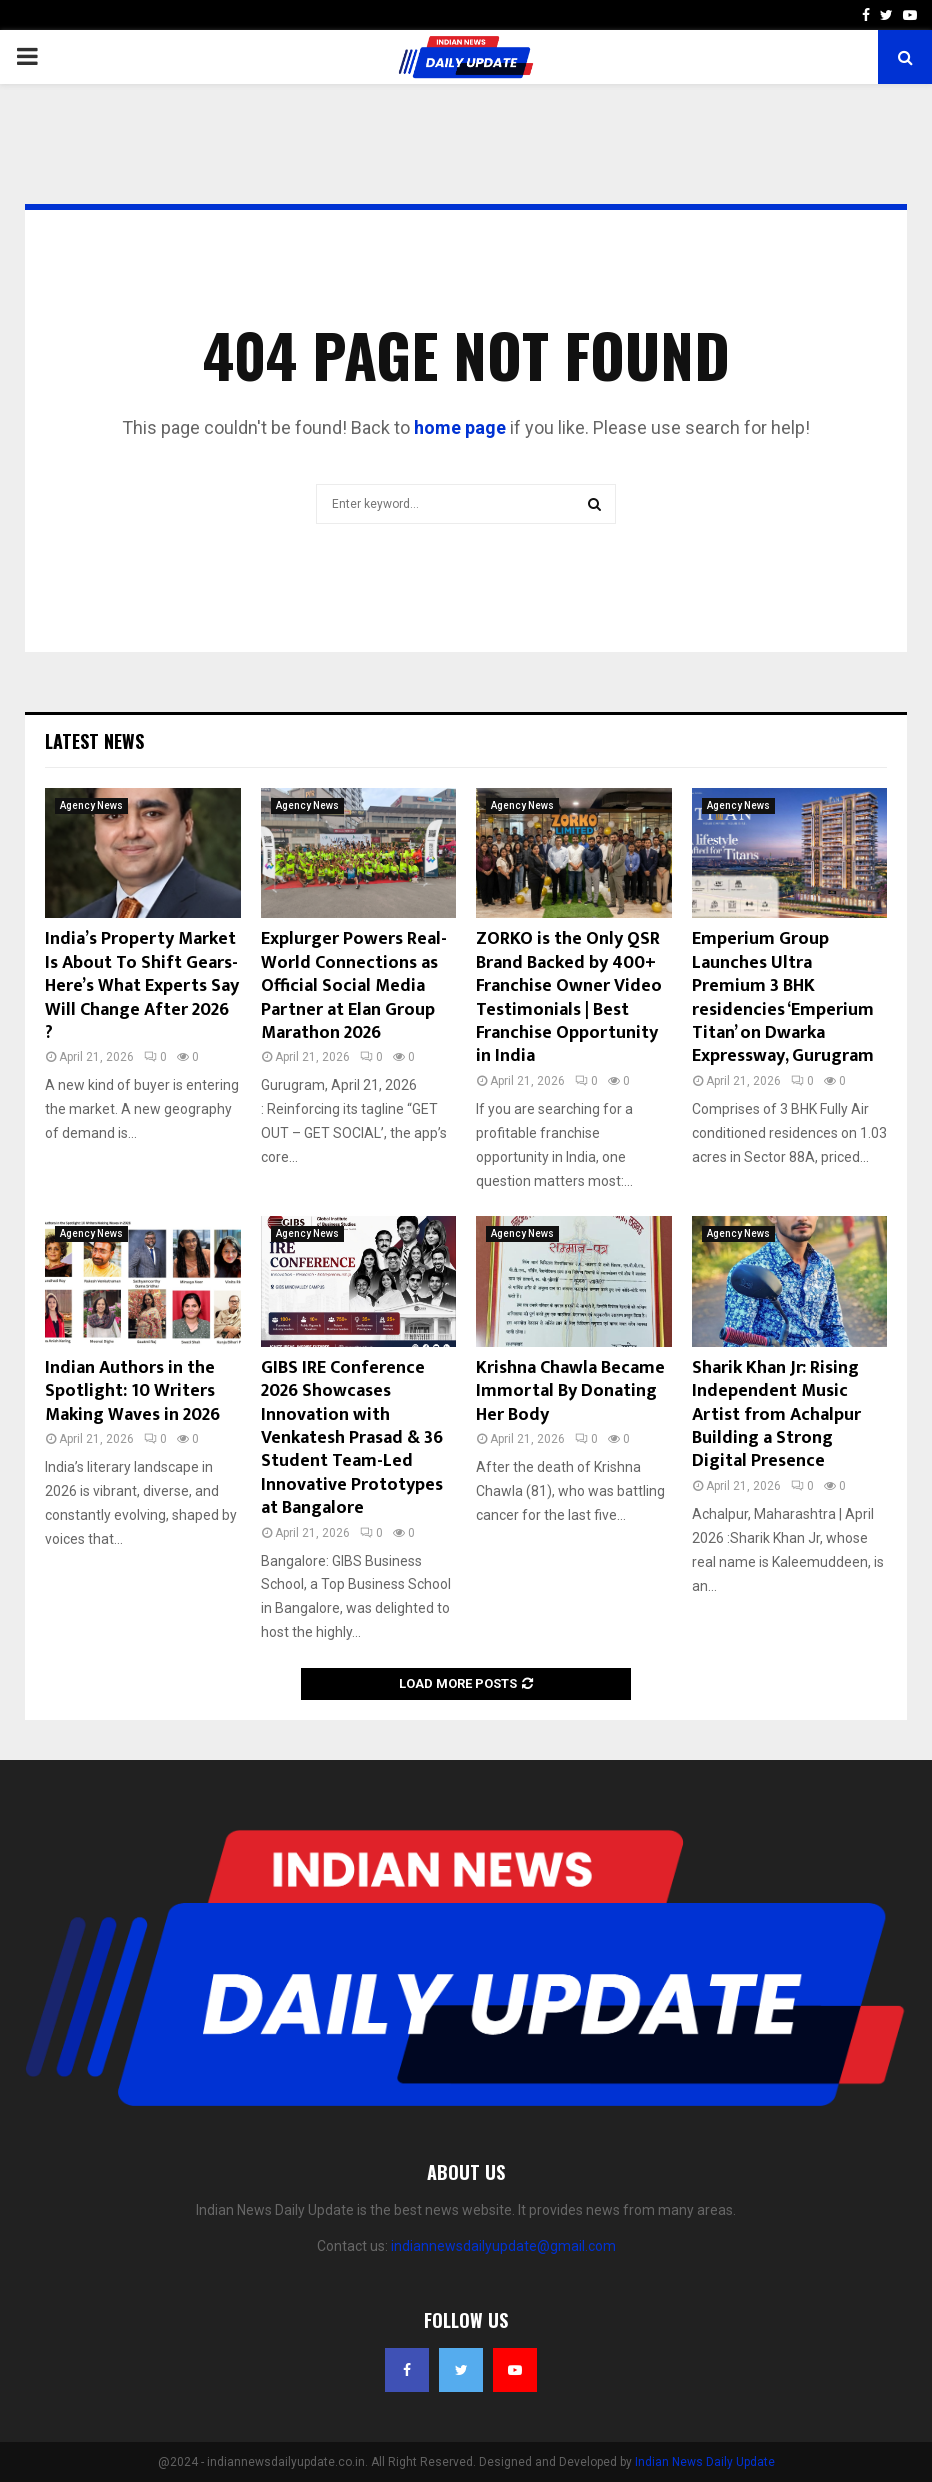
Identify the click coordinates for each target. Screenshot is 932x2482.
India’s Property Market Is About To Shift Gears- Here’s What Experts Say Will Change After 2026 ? (142, 986)
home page (460, 427)
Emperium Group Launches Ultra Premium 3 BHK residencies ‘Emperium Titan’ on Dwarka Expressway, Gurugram (783, 997)
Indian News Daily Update (705, 2462)
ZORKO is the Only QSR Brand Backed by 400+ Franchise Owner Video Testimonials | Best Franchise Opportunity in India (569, 997)
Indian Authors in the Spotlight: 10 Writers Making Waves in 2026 (132, 1391)
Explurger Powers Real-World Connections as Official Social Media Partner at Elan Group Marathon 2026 (354, 986)
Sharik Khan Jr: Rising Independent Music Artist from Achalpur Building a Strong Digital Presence (776, 1415)
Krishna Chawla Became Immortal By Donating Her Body (570, 1391)
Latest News (94, 741)
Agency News (91, 805)
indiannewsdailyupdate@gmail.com (503, 2246)
